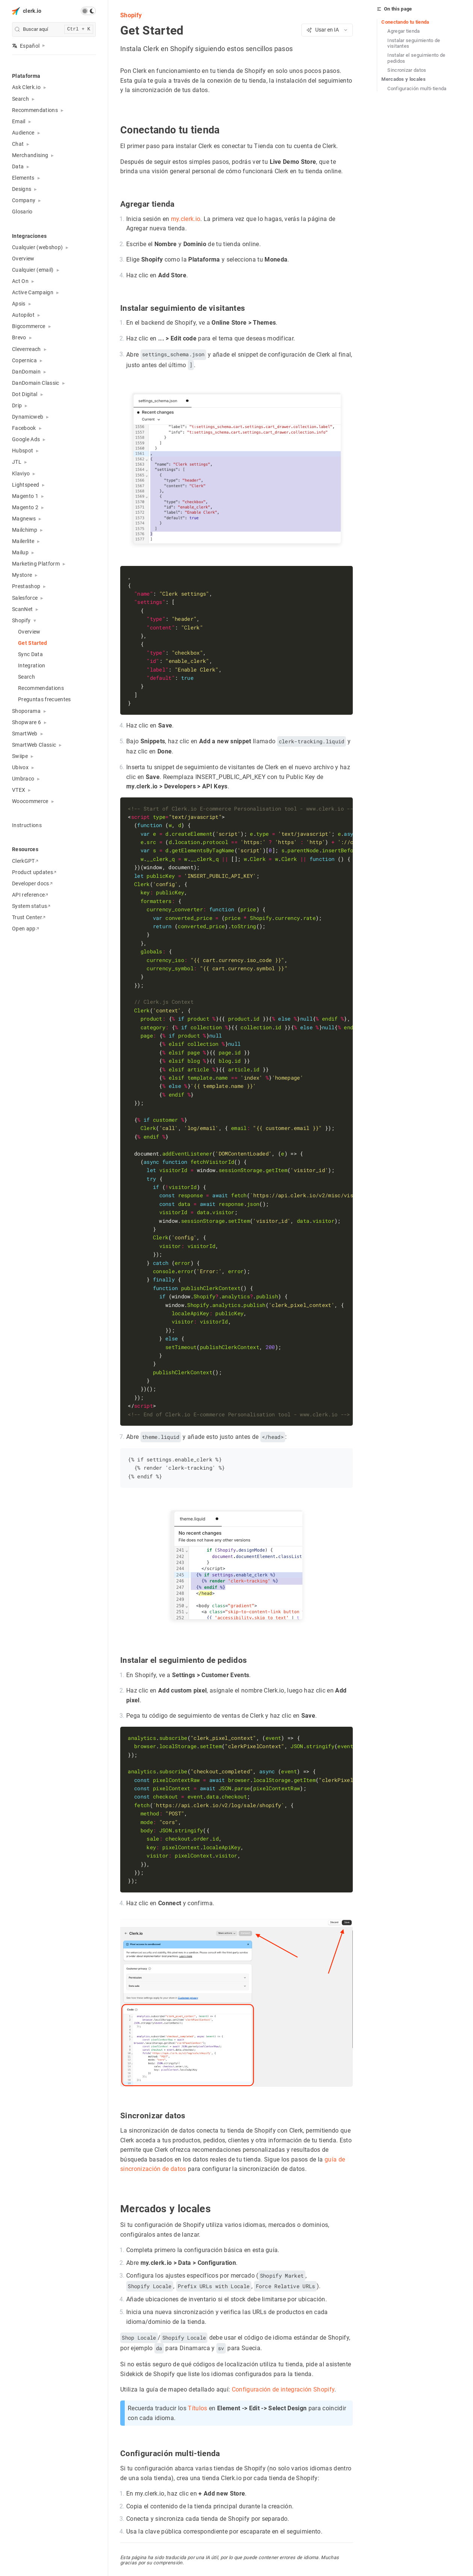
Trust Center (28, 917)
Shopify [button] (21, 620)
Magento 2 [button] (25, 507)
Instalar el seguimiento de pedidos (416, 58)
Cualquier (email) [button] (33, 270)
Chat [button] (18, 144)
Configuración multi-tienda (417, 88)
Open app (25, 929)
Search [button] (20, 99)
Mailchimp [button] (24, 530)
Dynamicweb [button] (27, 417)
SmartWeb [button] (25, 734)
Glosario (22, 212)
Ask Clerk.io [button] (26, 87)
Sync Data (30, 654)
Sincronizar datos (406, 70)
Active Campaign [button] (32, 292)
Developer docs (32, 883)
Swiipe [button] (20, 756)
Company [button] (23, 200)
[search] (54, 29)
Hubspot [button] (22, 451)
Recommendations (41, 688)
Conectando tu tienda (405, 22)
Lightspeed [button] (25, 485)
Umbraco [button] (23, 779)
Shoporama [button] (26, 711)
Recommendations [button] (35, 110)
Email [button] (19, 121)
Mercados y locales (403, 79)
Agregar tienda (403, 31)
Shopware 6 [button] (26, 722)
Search (26, 677)
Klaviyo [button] (21, 473)
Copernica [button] (24, 360)
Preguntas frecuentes (44, 699)
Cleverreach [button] (26, 349)
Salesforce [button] (25, 598)
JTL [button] (16, 462)
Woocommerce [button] (30, 801)
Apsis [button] (19, 304)
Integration (31, 666)
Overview (23, 259)
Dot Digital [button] (25, 394)
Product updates (34, 872)
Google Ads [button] (26, 439)
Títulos (197, 2407)
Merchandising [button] (30, 155)
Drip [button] (17, 405)
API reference (30, 895)
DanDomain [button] (26, 372)
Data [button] (18, 166)
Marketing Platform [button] (36, 564)
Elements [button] (23, 178)
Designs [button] (21, 189)
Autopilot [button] (23, 315)
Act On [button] (20, 281)
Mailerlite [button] (23, 541)
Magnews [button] (24, 519)
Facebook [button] (24, 428)
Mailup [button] (20, 552)
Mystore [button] (22, 575)
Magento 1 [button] (25, 496)
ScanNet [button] (22, 609)
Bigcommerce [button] (28, 326)
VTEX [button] (18, 790)
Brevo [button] (19, 337)
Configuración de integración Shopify (283, 2389)
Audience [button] (23, 133)
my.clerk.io (186, 218)
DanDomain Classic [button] (35, 383)
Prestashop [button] (26, 586)
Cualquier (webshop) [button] (37, 247)
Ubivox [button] (20, 767)
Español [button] (25, 46)
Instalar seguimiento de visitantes (413, 43)
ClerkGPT (25, 861)
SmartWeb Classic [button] (34, 745)
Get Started (32, 643)
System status (31, 906)
